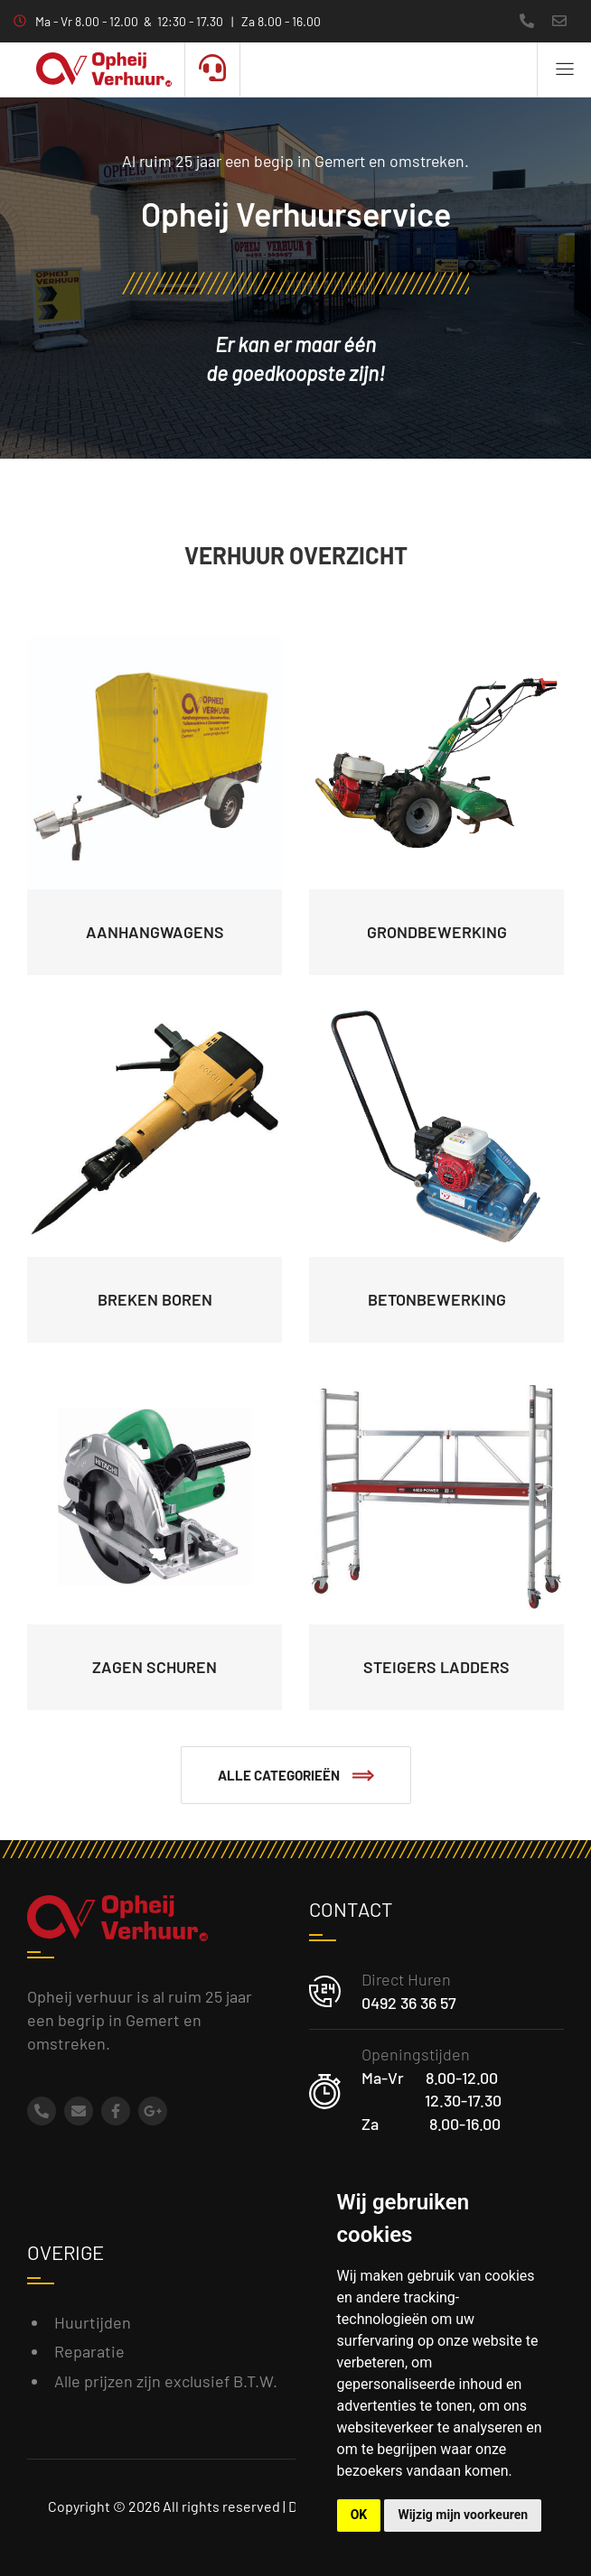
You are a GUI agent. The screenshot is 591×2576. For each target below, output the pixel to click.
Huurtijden (92, 2322)
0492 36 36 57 (408, 2003)
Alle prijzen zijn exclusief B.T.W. (165, 2381)
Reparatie (89, 2351)
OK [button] (359, 2514)
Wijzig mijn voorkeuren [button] (463, 2514)
